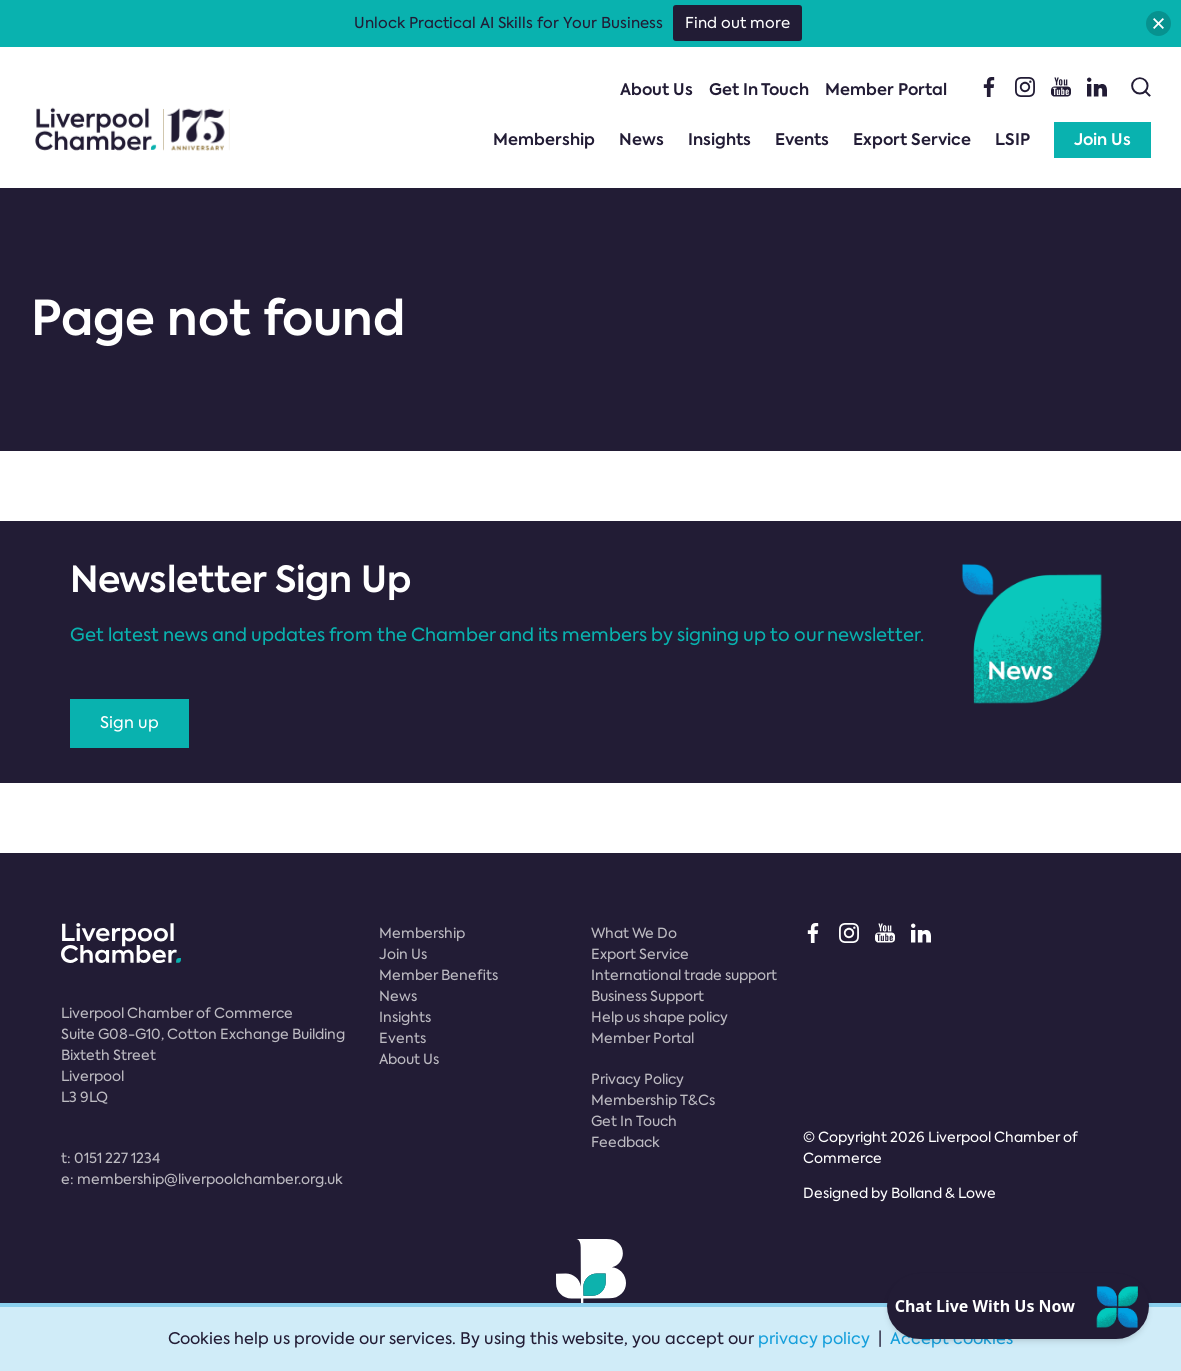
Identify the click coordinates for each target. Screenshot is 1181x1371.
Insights (719, 139)
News (641, 139)
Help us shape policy (659, 1017)
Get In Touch (759, 89)
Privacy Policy (637, 1079)
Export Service (912, 139)
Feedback (625, 1142)
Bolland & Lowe (943, 1193)
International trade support (684, 975)
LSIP (1012, 139)
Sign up (129, 722)
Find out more (737, 23)
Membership (544, 139)
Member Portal (886, 89)
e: (202, 1179)
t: (110, 1158)
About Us (656, 89)
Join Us (1102, 139)
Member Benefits (438, 975)
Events (802, 139)
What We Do (634, 933)
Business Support (647, 996)
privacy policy (814, 1338)
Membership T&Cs (653, 1100)
